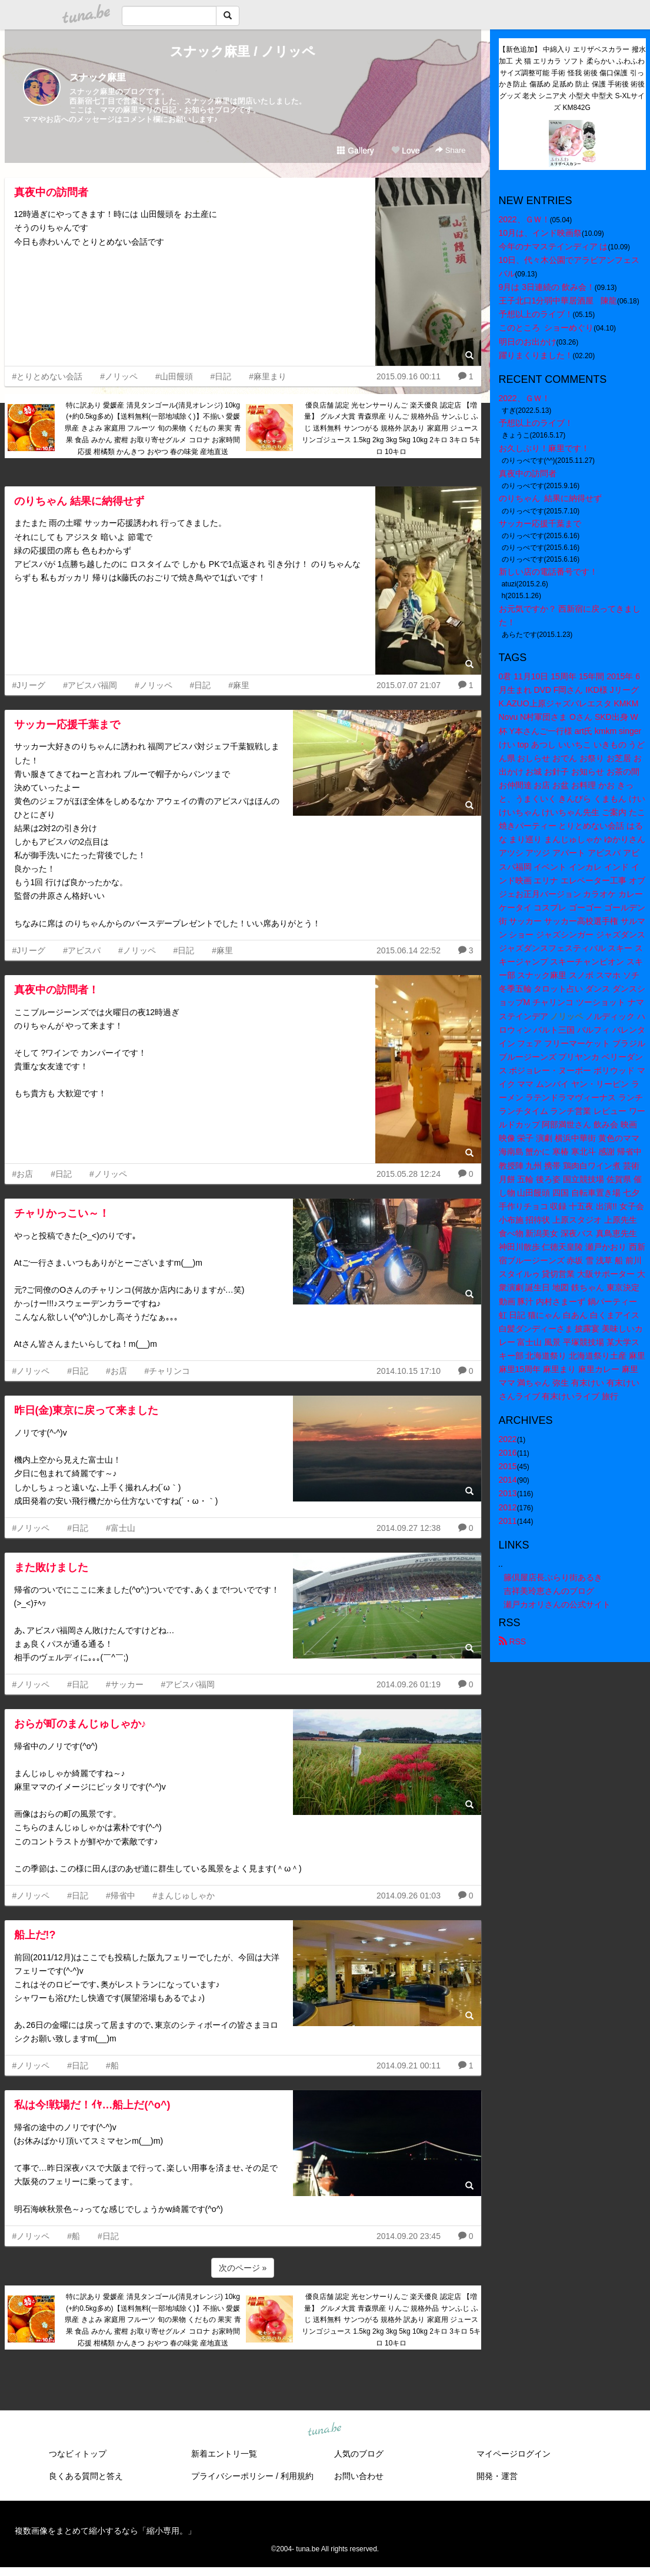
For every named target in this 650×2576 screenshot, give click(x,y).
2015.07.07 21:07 (408, 685)
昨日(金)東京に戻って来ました (86, 1410)
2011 (508, 1521)
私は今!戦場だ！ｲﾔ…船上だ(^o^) (92, 2105)
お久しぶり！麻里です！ (544, 448)
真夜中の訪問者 (51, 192)
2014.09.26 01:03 (408, 1895)
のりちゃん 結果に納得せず (79, 501)
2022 (508, 1439)
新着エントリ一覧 (224, 2453)
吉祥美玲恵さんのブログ (549, 1591)
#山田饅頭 (174, 376)
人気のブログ (359, 2453)
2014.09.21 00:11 (408, 2065)
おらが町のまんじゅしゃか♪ (80, 1724)
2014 (508, 1479)
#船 (112, 2065)
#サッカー (125, 1684)
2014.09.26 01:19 (408, 1684)
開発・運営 (497, 2476)
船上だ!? (35, 1935)
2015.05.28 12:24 (408, 1174)
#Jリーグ (29, 685)
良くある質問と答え (86, 2476)
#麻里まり (267, 376)
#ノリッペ (119, 376)
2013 (508, 1493)
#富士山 (120, 1528)
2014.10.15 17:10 (408, 1371)
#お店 (23, 1174)
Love (405, 150)
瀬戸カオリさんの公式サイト (557, 1604)
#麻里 (238, 685)
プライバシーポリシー (232, 2476)
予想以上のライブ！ (536, 314)
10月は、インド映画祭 (540, 233)
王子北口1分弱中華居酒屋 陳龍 (558, 300)
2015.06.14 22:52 (408, 950)
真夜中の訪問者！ (56, 990)
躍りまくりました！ (536, 355)
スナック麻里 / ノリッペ (242, 51)
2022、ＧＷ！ (524, 219)
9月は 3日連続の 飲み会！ (547, 287)
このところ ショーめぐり (546, 327)
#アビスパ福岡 (90, 685)
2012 (508, 1507)
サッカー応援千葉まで (67, 724)
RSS (512, 1641)
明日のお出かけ (527, 341)
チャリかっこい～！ (61, 1213)
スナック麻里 (97, 77)
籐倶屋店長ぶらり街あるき (553, 1577)
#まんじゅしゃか (184, 1895)
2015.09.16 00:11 (408, 376)
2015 (508, 1466)
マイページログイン (513, 2453)
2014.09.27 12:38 (408, 1528)
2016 (508, 1452)
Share (450, 150)
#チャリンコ (168, 1371)
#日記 (221, 376)
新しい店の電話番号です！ (548, 571)
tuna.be (324, 2429)
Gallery (355, 150)
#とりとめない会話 (47, 376)
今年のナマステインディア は (553, 246)
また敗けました (51, 1567)
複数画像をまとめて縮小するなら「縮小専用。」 (105, 2530)
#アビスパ (82, 950)
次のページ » (243, 2268)
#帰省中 (120, 1895)
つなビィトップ (77, 2453)
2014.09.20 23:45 (408, 2236)
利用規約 (297, 2476)
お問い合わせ (359, 2476)
